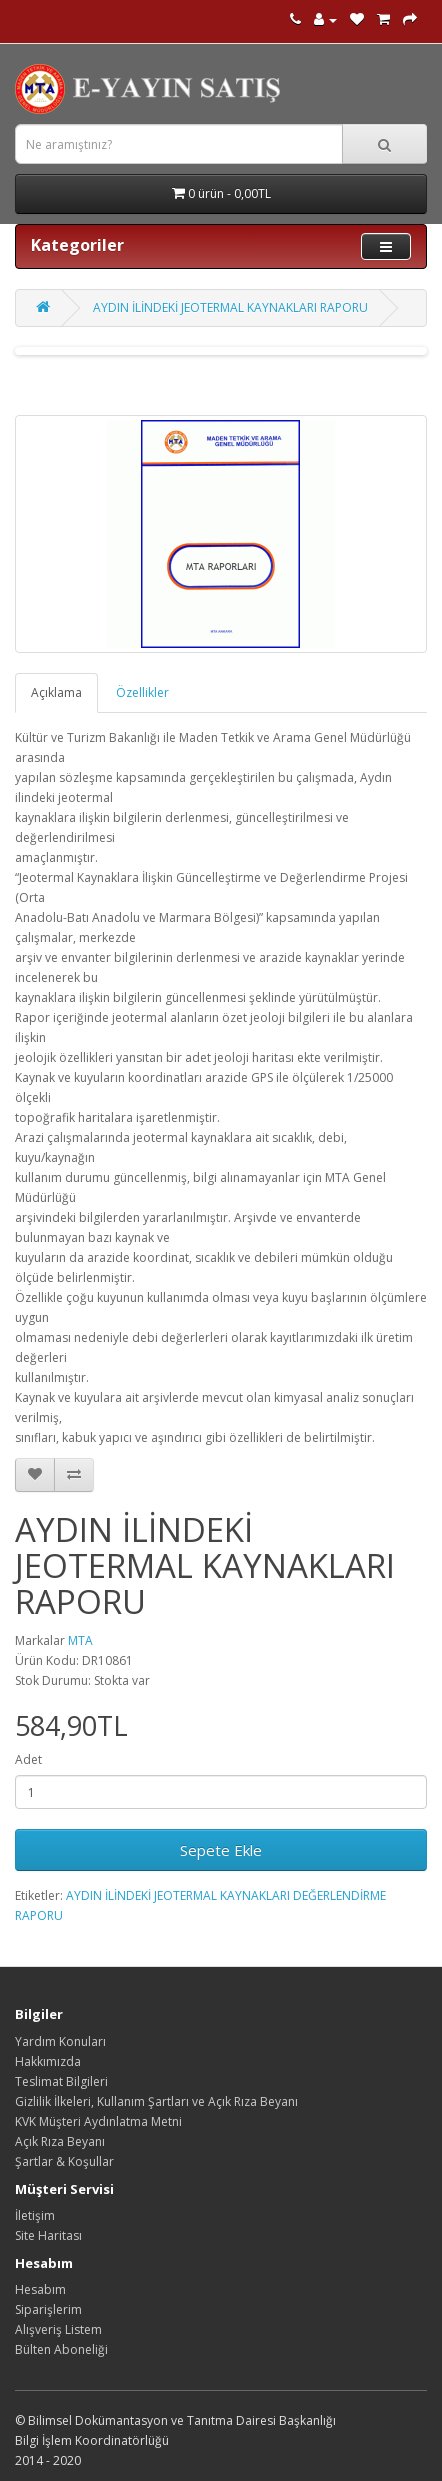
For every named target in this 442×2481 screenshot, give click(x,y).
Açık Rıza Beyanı (60, 2141)
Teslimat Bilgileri (61, 2081)
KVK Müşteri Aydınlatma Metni (98, 2121)
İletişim (35, 2215)
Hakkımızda (48, 2061)
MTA (80, 1640)
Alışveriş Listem (58, 2329)
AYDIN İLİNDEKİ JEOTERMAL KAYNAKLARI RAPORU (230, 307)
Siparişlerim (48, 2309)
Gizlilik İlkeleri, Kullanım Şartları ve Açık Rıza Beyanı (156, 2101)
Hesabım (40, 2289)
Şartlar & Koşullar (64, 2161)
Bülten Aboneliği (61, 2349)
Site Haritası (48, 2235)
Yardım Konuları (60, 2041)
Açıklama (56, 692)
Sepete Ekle (221, 1850)
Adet (28, 1759)
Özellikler (142, 692)
